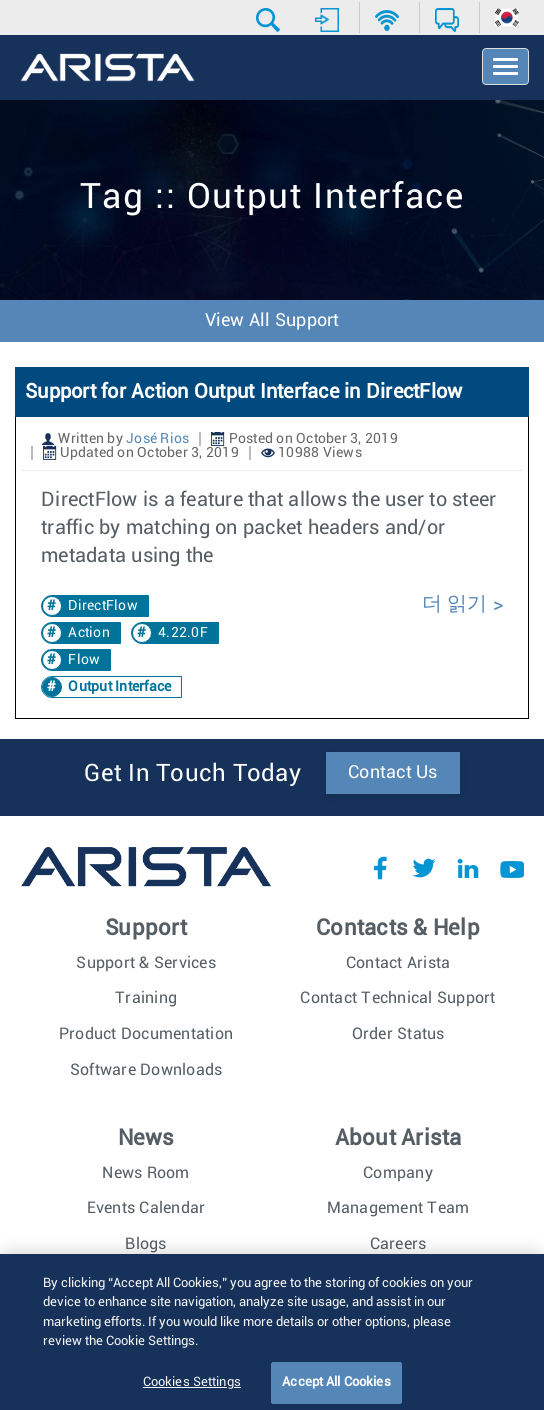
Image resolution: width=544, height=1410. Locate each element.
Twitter (424, 868)
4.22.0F (183, 633)
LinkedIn (468, 868)
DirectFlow (103, 606)
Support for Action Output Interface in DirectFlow (243, 392)
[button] (270, 20)
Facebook (380, 868)
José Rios (157, 439)
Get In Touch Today (192, 774)
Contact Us (393, 773)
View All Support (272, 321)
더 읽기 (457, 604)
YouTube (512, 868)
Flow (84, 660)
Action (89, 633)
